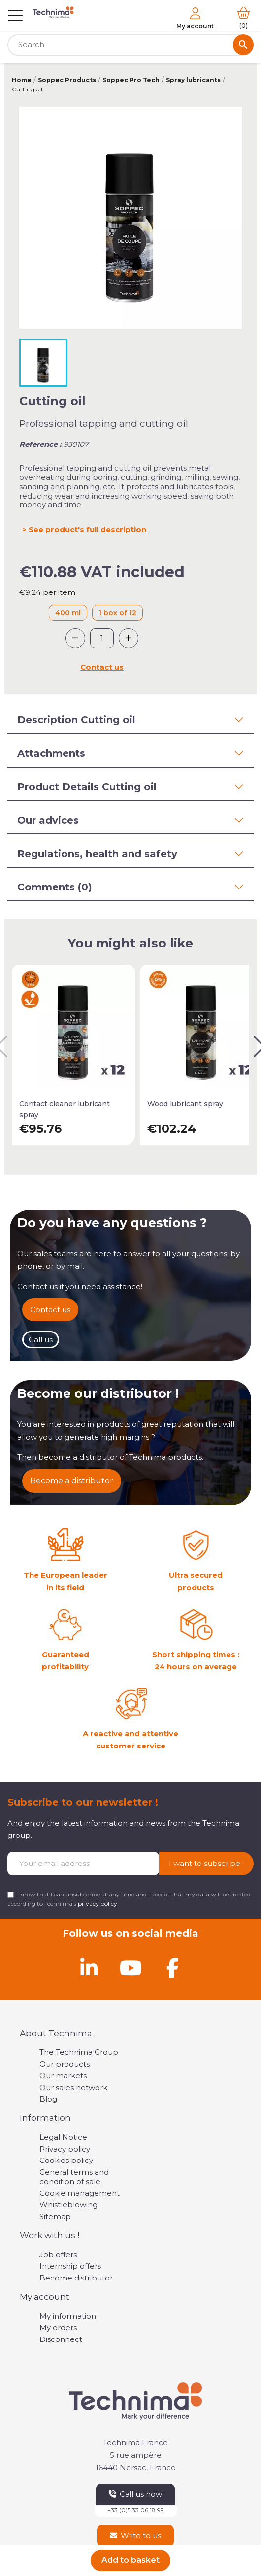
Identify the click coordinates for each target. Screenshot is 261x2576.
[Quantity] (102, 638)
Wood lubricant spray (185, 1103)
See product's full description (87, 529)
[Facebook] (172, 1967)
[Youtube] (130, 1967)
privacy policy (97, 1903)
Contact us (102, 667)
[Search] (130, 45)
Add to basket (130, 2560)
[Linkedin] (88, 1967)
